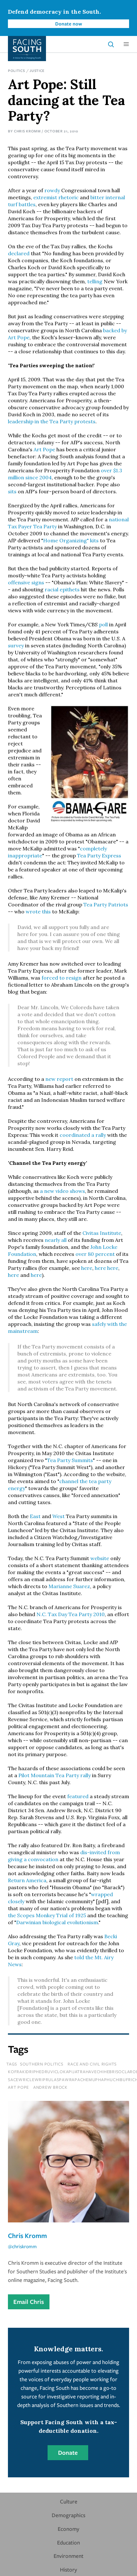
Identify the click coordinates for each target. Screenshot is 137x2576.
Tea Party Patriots (105, 904)
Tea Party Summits (70, 1460)
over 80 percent (95, 1254)
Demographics (68, 2515)
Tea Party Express (99, 855)
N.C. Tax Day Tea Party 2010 (70, 1614)
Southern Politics (41, 2064)
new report (59, 1079)
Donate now (68, 23)
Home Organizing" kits (71, 540)
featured (77, 1796)
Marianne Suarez (69, 1586)
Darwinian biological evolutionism (57, 1922)
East (35, 1516)
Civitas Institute (101, 1233)
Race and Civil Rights (92, 2064)
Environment (68, 2555)
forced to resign (62, 978)
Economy (68, 2528)
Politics (16, 70)
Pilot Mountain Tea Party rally (54, 1775)
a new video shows (62, 1191)
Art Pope (44, 449)
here (86, 1268)
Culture (68, 2501)
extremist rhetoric (56, 197)
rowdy (52, 190)
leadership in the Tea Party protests (51, 421)
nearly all (56, 1240)
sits (12, 491)
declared (18, 253)
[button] (126, 44)
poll (103, 624)
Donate (68, 2452)
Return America (27, 1880)
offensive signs (26, 582)
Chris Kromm (27, 131)
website (99, 1558)
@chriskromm (22, 2246)
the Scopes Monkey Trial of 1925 (47, 1915)
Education (68, 2542)
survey (16, 645)
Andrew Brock (50, 2087)
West (58, 1516)
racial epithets (62, 589)
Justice (37, 70)
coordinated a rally (83, 1135)
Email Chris (28, 2302)
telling (94, 281)
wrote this (38, 911)
